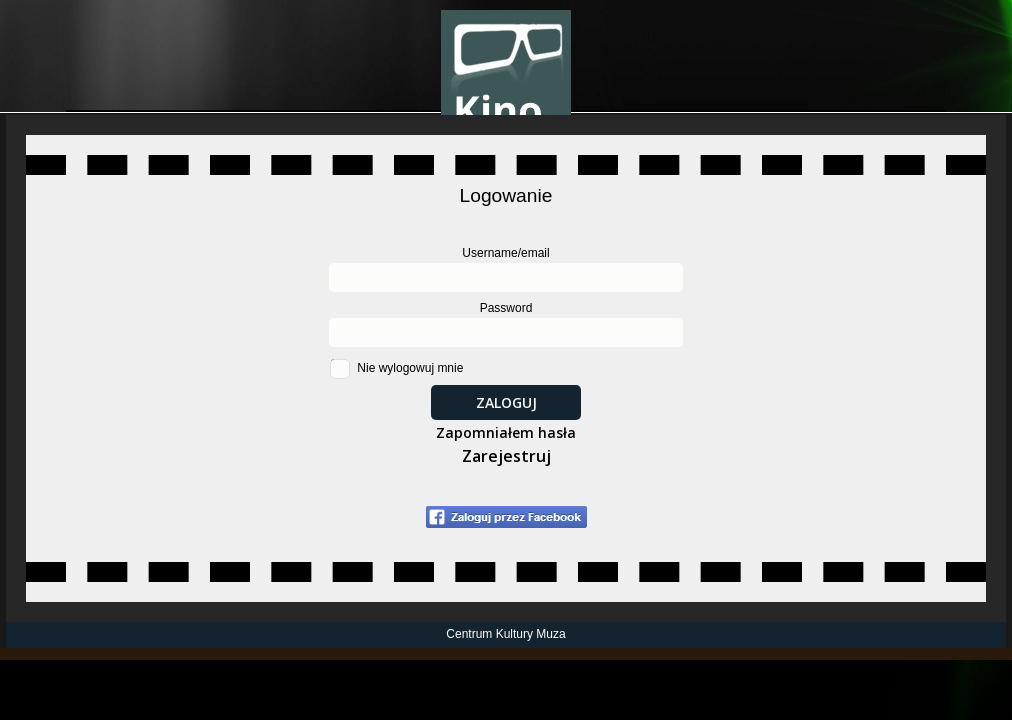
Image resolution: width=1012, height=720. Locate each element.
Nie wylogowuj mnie (410, 368)
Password (506, 308)
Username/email (505, 253)
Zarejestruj (506, 456)
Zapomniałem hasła (506, 432)
